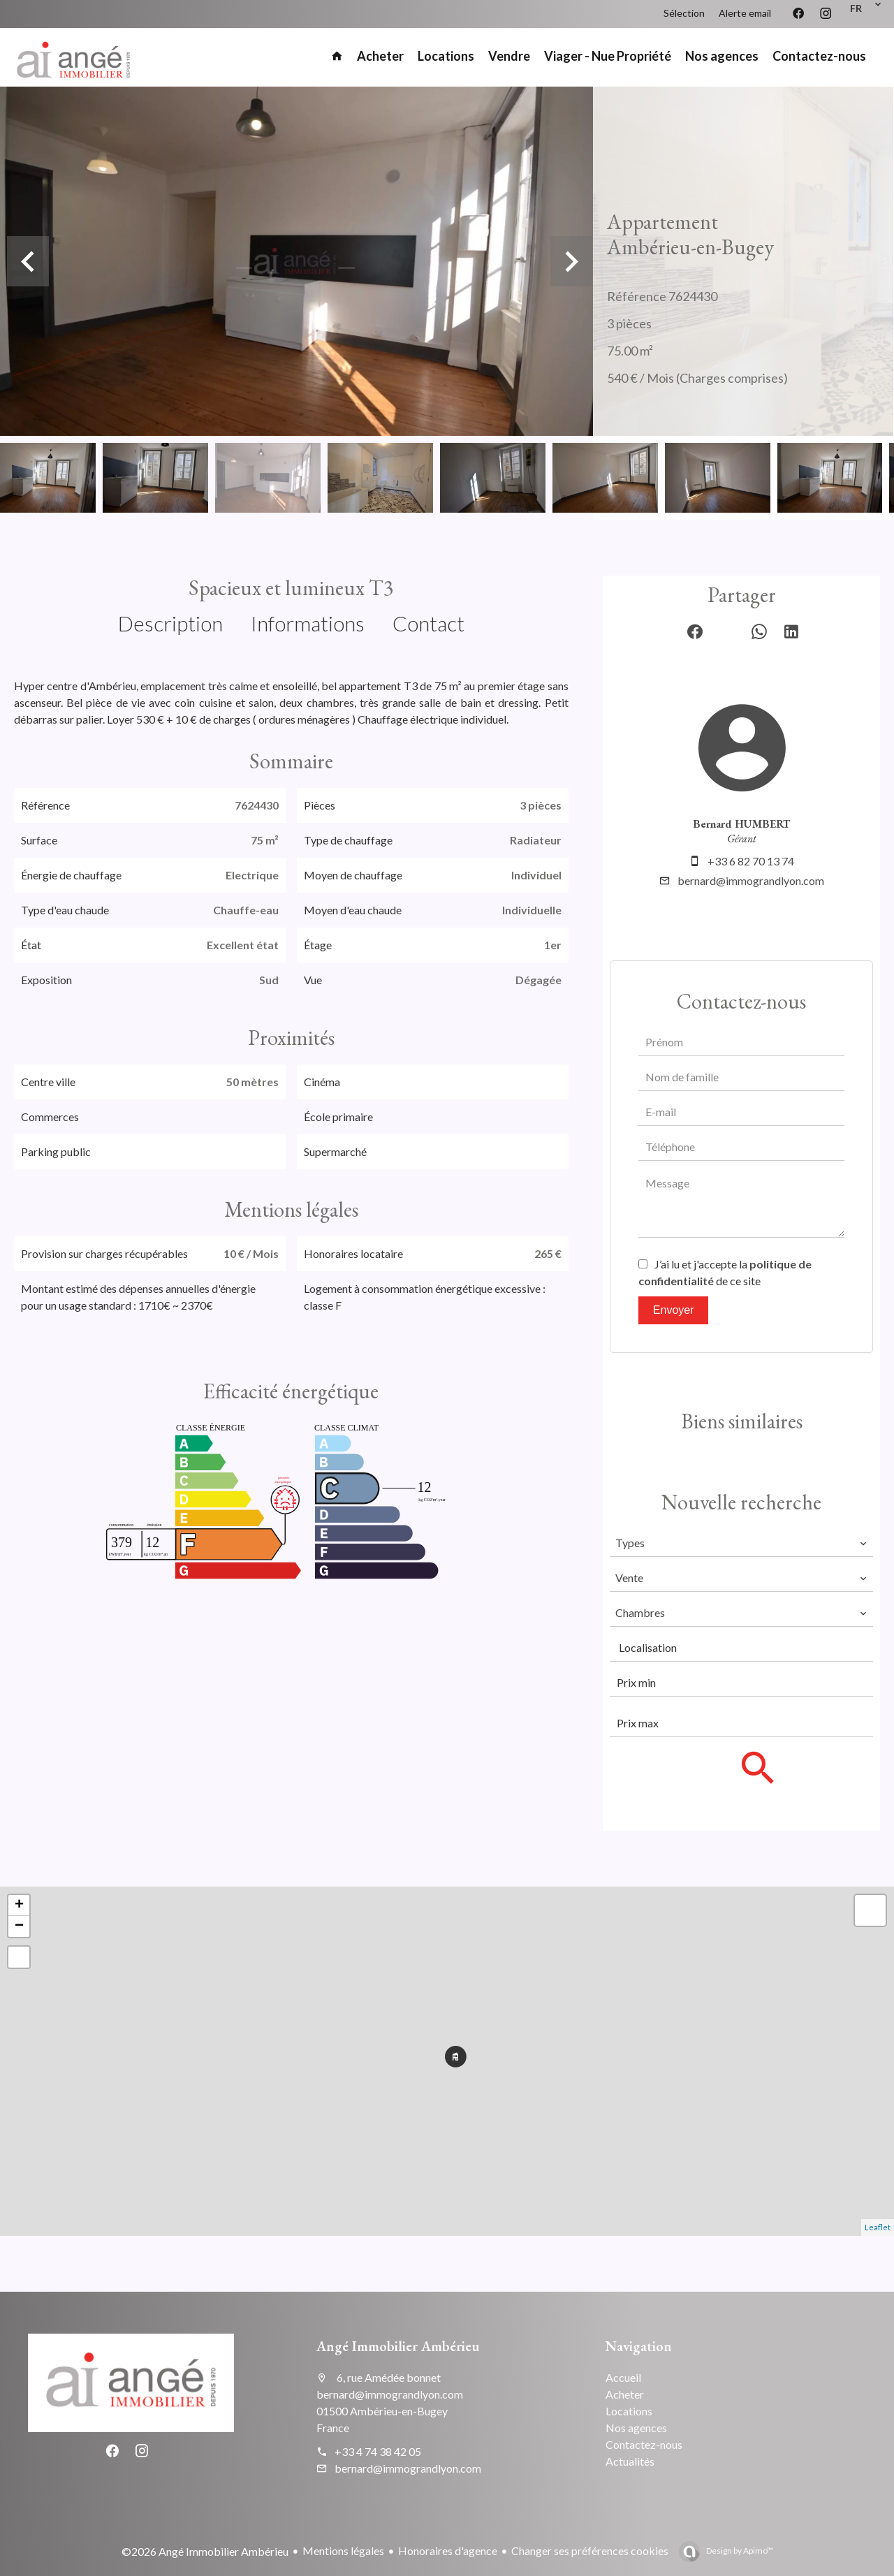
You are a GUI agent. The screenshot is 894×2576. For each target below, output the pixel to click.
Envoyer (673, 1310)
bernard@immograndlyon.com (750, 880)
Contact (428, 623)
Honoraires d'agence (447, 2550)
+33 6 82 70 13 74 (751, 861)
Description (170, 623)
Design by (739, 2550)
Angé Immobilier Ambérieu (398, 2346)
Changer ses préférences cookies (589, 2550)
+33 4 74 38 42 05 (378, 2451)
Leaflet (878, 2227)
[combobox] (741, 1543)
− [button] (19, 1926)
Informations (308, 623)
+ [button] (19, 1905)
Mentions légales (343, 2550)
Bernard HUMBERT (741, 824)
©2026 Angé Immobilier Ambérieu (205, 2551)
